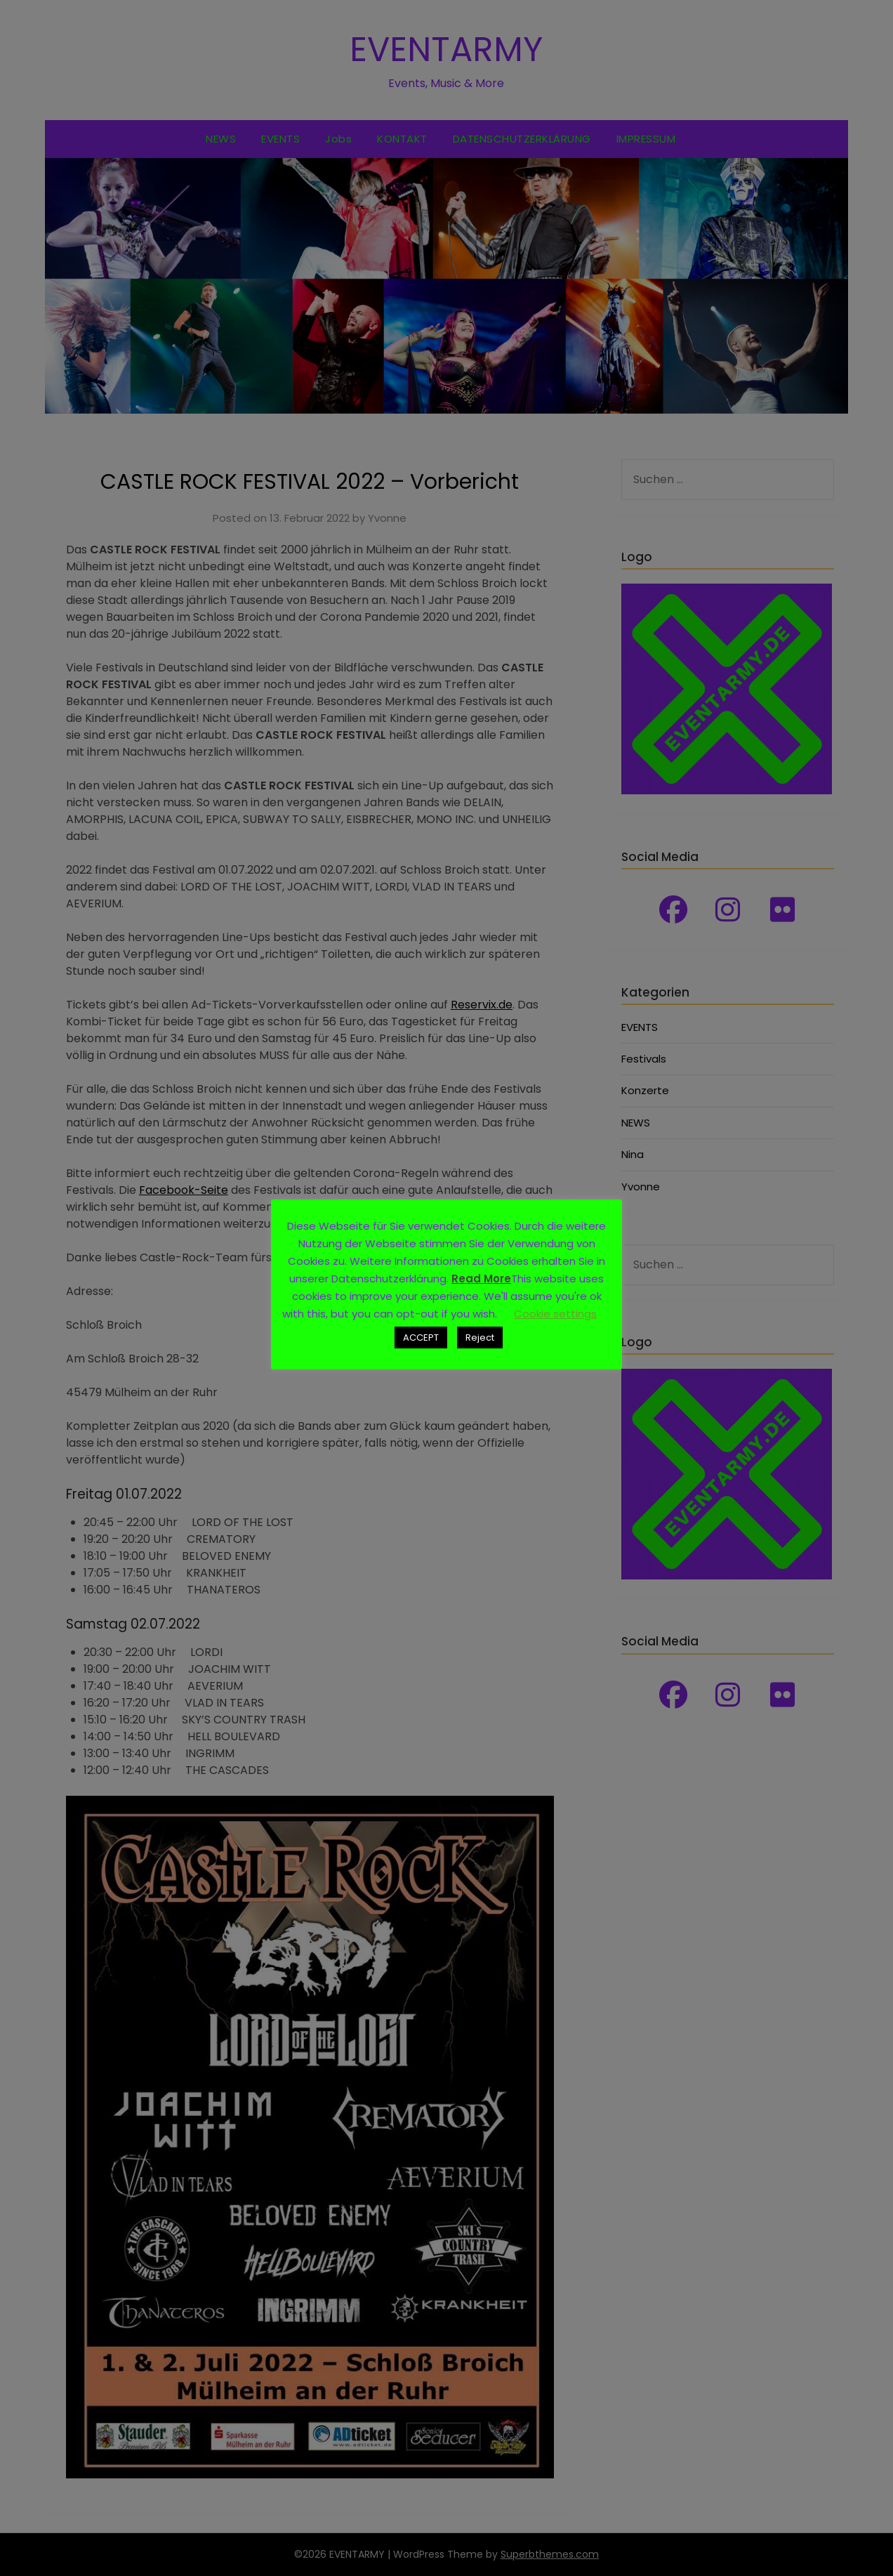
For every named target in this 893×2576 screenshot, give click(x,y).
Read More (481, 1278)
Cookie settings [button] (555, 1313)
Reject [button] (479, 1337)
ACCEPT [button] (421, 1337)
